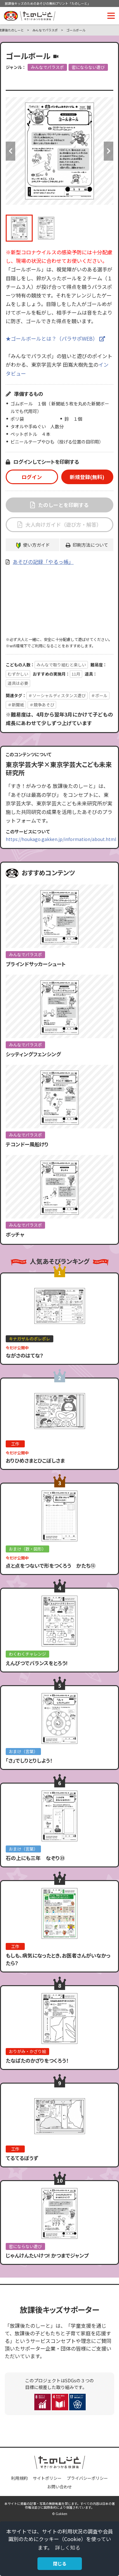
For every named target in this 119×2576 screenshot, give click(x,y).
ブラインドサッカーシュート (36, 964)
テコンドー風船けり (27, 1144)
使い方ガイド (36, 545)
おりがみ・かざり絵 (27, 2051)
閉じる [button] (59, 2563)
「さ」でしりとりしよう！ (29, 1760)
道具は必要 (18, 683)
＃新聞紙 (16, 705)
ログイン (32, 477)
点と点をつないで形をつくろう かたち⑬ (51, 1565)
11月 (76, 674)
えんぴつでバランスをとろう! (37, 1663)
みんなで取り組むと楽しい (61, 665)
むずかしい (18, 674)
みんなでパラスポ (45, 30)
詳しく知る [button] (67, 2547)
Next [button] (108, 151)
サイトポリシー (47, 2478)
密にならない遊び (88, 67)
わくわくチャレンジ (27, 1654)
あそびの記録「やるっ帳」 (43, 561)
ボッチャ (15, 1234)
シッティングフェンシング (33, 1054)
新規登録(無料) (87, 477)
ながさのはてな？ (24, 1355)
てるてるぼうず (22, 2158)
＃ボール (99, 695)
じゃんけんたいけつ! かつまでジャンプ (47, 2255)
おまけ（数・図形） (27, 1549)
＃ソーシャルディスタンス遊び (57, 695)
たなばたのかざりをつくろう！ (37, 2060)
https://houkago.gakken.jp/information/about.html (61, 839)
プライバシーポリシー (87, 2478)
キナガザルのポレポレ (29, 1339)
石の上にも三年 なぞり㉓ (35, 1858)
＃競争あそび (42, 705)
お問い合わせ (59, 2487)
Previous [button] (10, 151)
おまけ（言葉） (23, 1751)
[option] (59, 151)
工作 (15, 1444)
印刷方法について (90, 545)
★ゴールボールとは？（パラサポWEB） (52, 338)
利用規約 (19, 2478)
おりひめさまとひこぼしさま (35, 1460)
